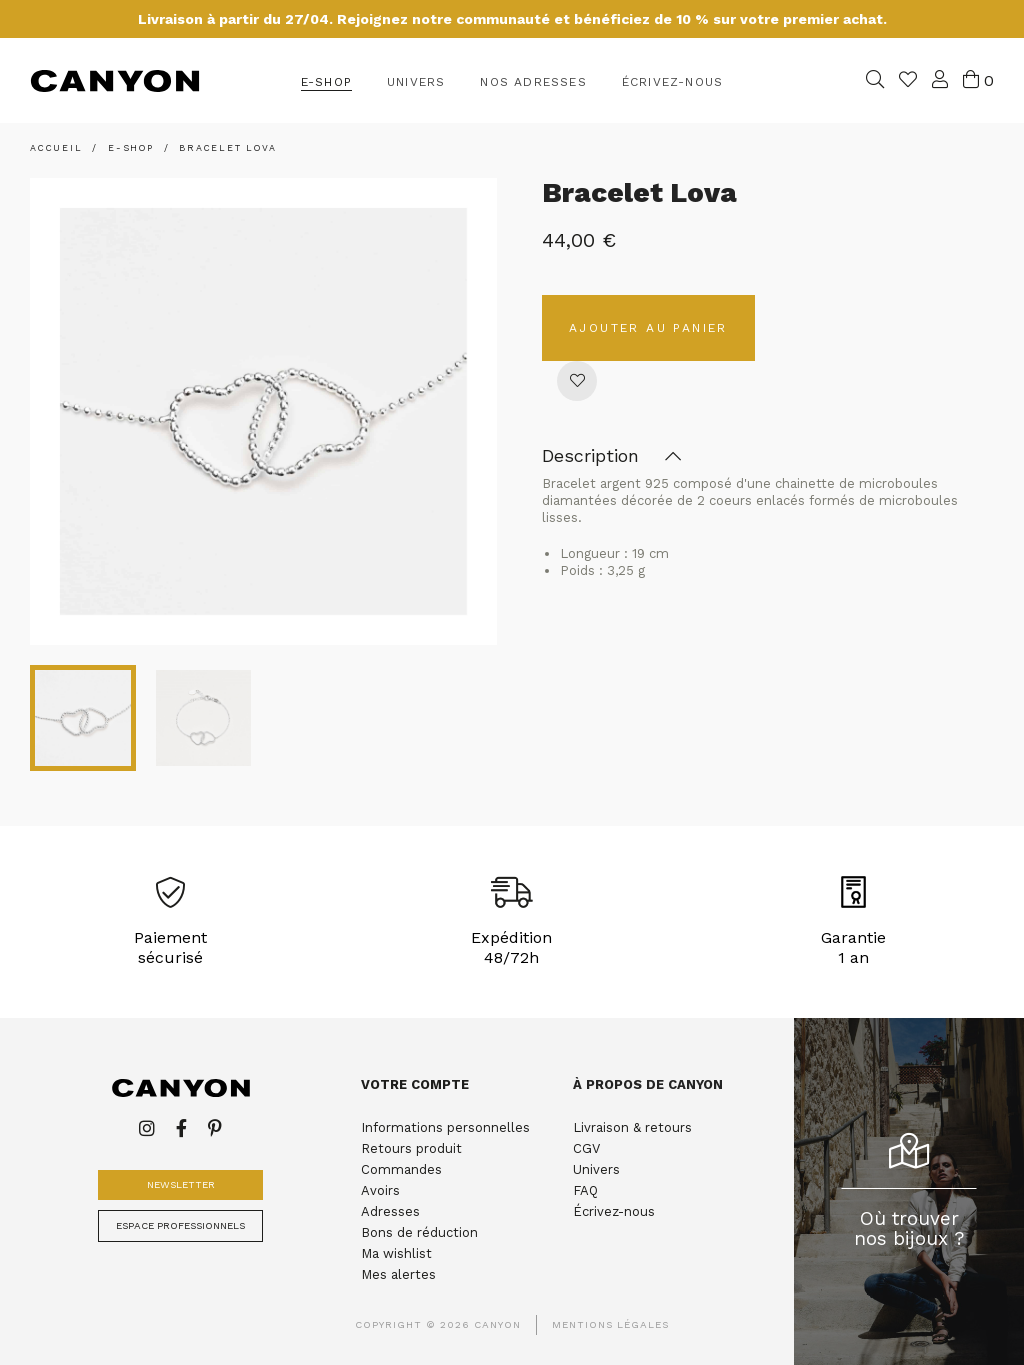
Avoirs (380, 1190)
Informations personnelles (445, 1127)
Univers (596, 1169)
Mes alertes (398, 1274)
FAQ (585, 1190)
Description (611, 456)
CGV (586, 1148)
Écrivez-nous (614, 1211)
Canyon (115, 81)
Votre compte (415, 1084)
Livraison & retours (632, 1127)
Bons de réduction (419, 1232)
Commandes (401, 1169)
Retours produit (411, 1148)
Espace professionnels (180, 1225)
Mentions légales (610, 1324)
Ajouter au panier (648, 328)
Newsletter (181, 1184)
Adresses (390, 1211)
